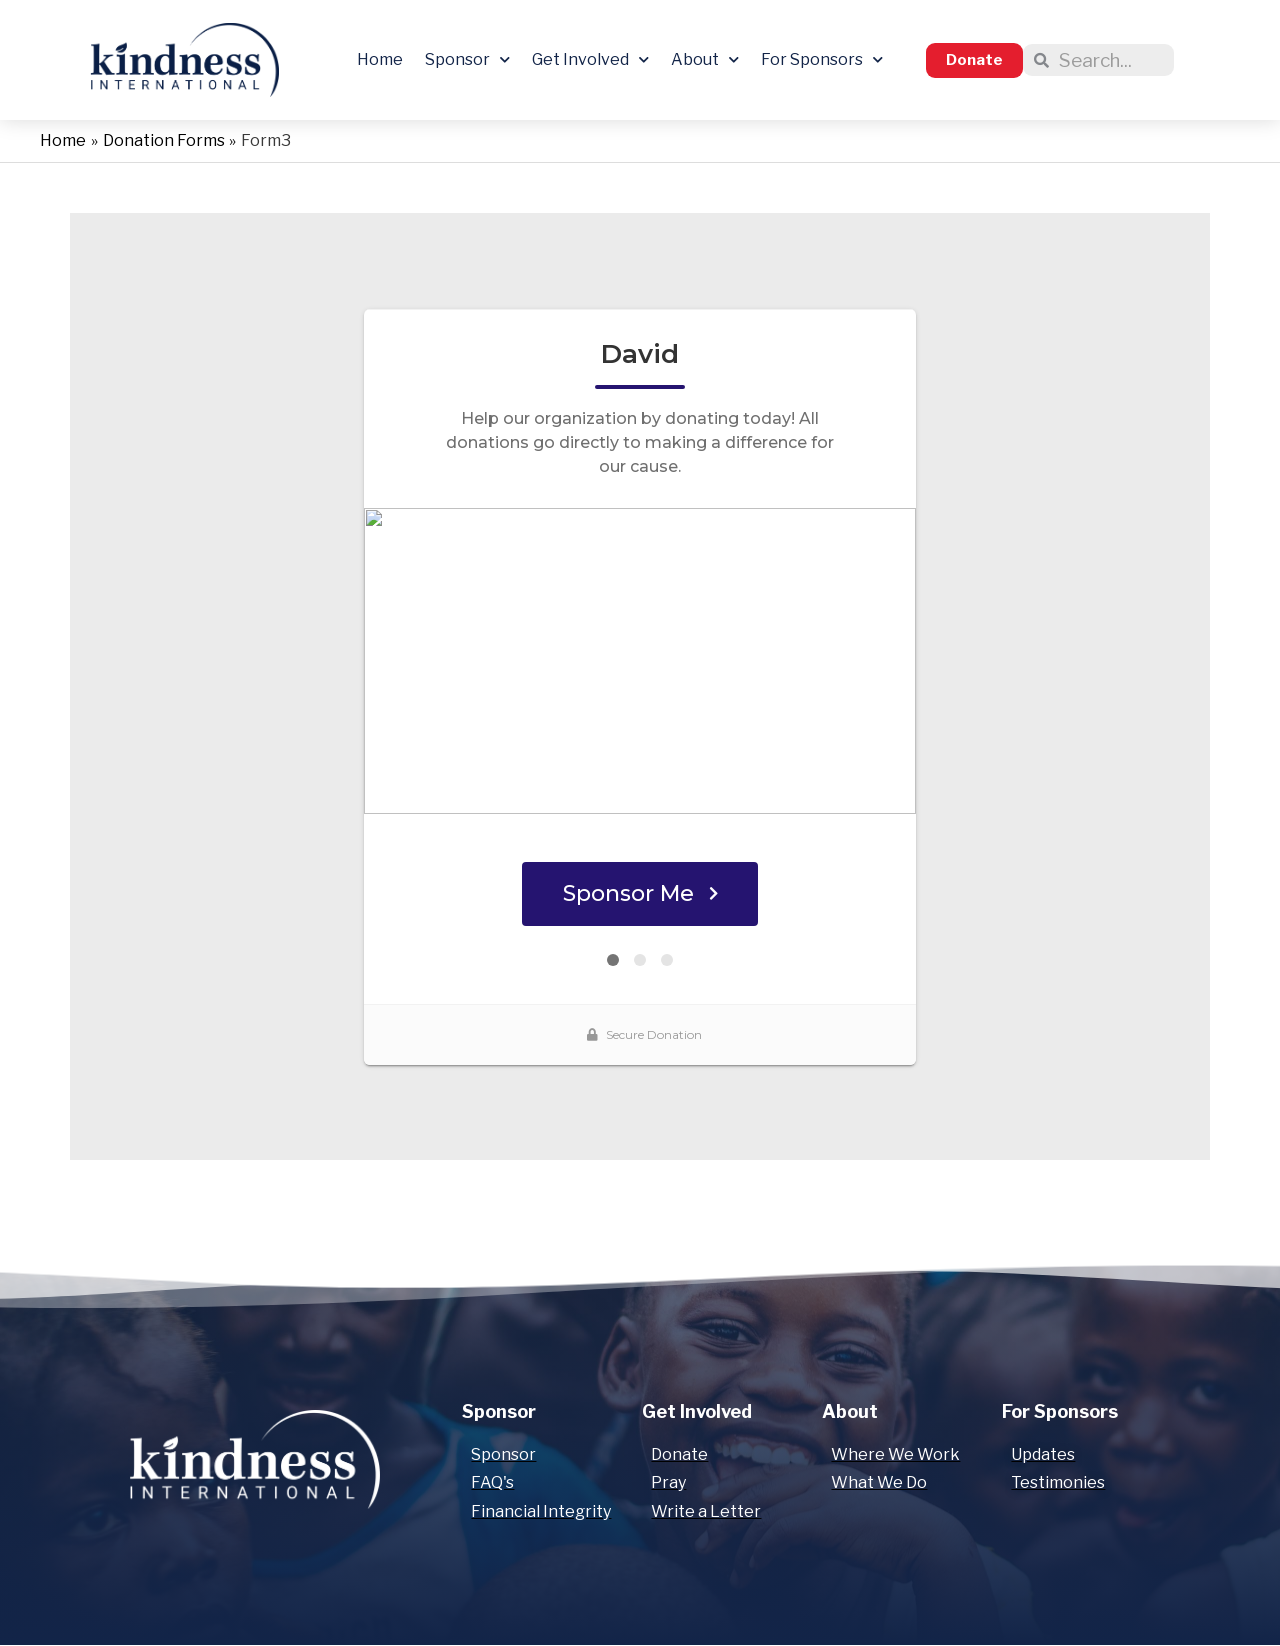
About (705, 59)
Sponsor (467, 59)
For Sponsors (822, 59)
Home (380, 59)
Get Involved (590, 59)
